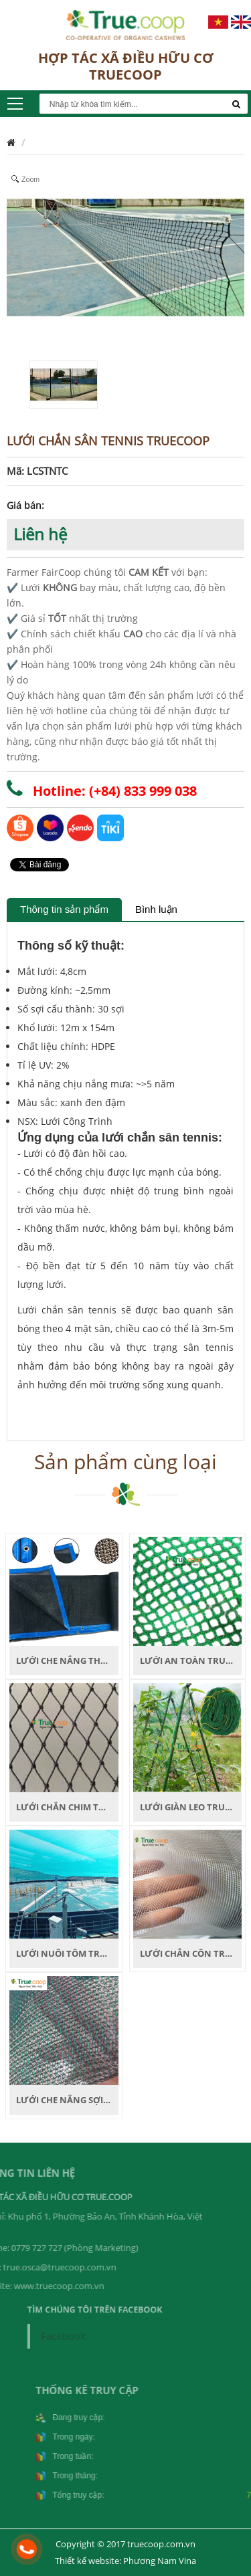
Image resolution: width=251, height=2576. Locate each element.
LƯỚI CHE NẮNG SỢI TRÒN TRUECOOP (97, 2100)
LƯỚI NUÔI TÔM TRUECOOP (75, 1953)
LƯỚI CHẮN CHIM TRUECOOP (78, 1807)
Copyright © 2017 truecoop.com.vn (125, 2544)
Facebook (74, 2334)
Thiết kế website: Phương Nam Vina (125, 2561)
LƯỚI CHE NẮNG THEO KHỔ (74, 1660)
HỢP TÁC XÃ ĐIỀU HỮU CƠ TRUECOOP (126, 66)
